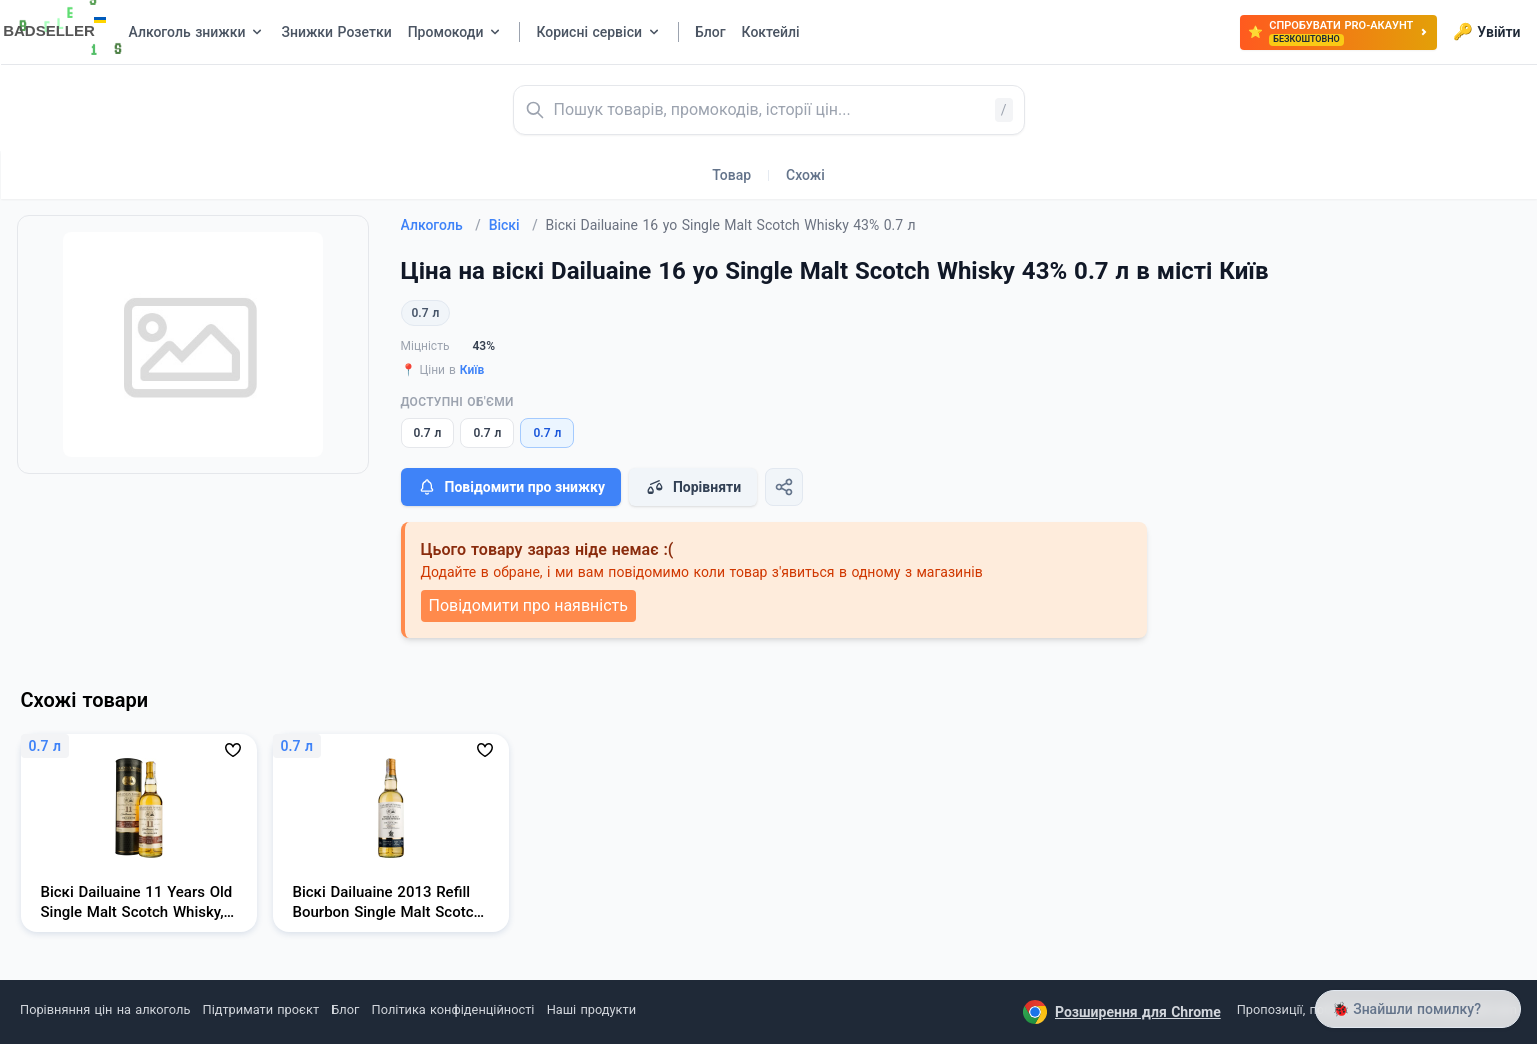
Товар (731, 175)
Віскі (513, 225)
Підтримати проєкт (261, 1009)
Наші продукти (591, 1009)
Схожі (805, 175)
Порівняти (693, 487)
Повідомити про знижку (511, 487)
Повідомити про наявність (528, 605)
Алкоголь (441, 225)
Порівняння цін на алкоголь (105, 1009)
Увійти (1486, 32)
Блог (345, 1009)
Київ (472, 370)
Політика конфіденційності (453, 1009)
